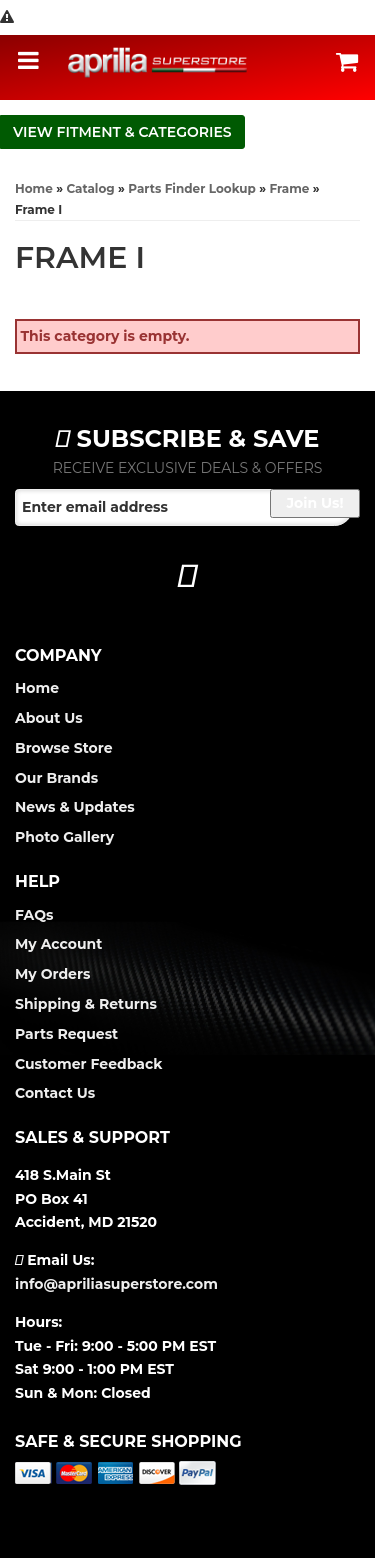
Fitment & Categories (144, 132)
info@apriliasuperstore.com (116, 1284)
